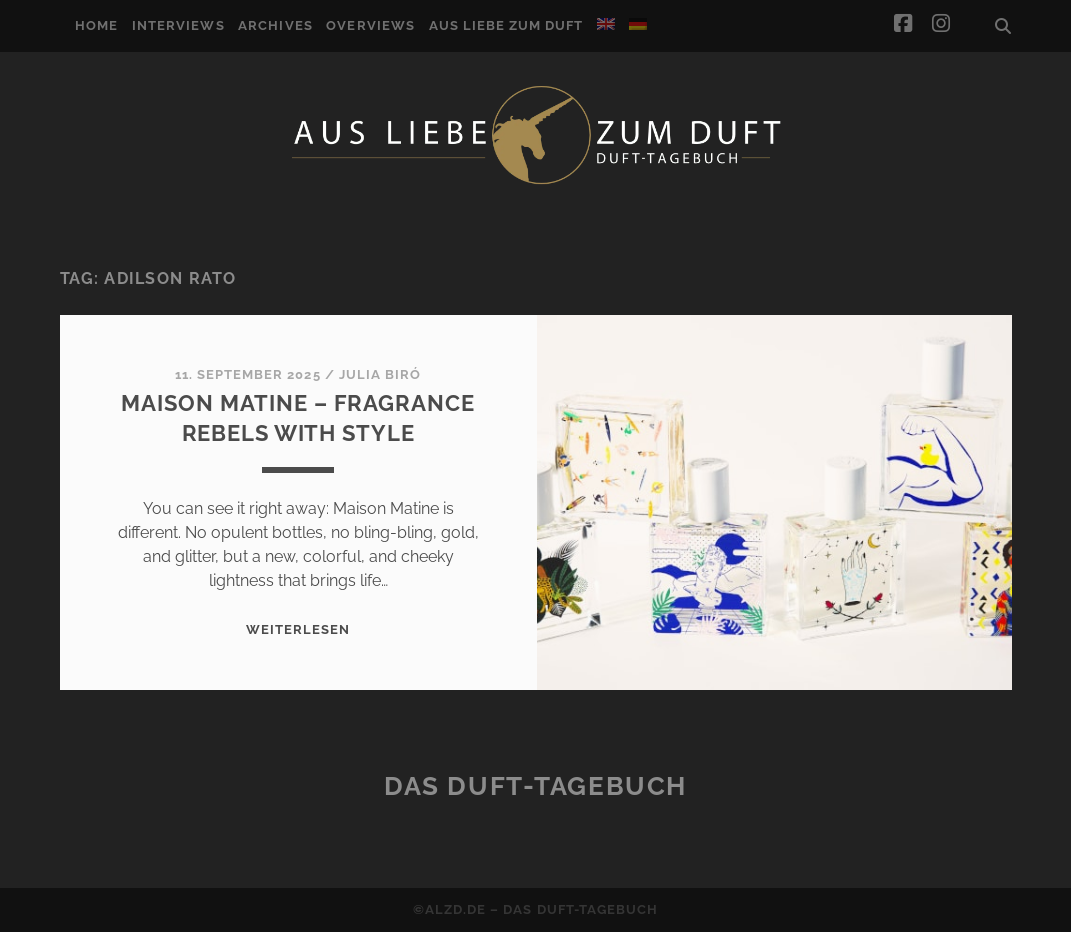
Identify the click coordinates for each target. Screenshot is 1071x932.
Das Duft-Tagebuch (535, 786)
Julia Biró (380, 374)
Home (96, 25)
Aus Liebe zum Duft (506, 25)
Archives (275, 25)
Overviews (370, 25)
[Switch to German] (638, 24)
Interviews (178, 25)
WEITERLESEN (298, 629)
